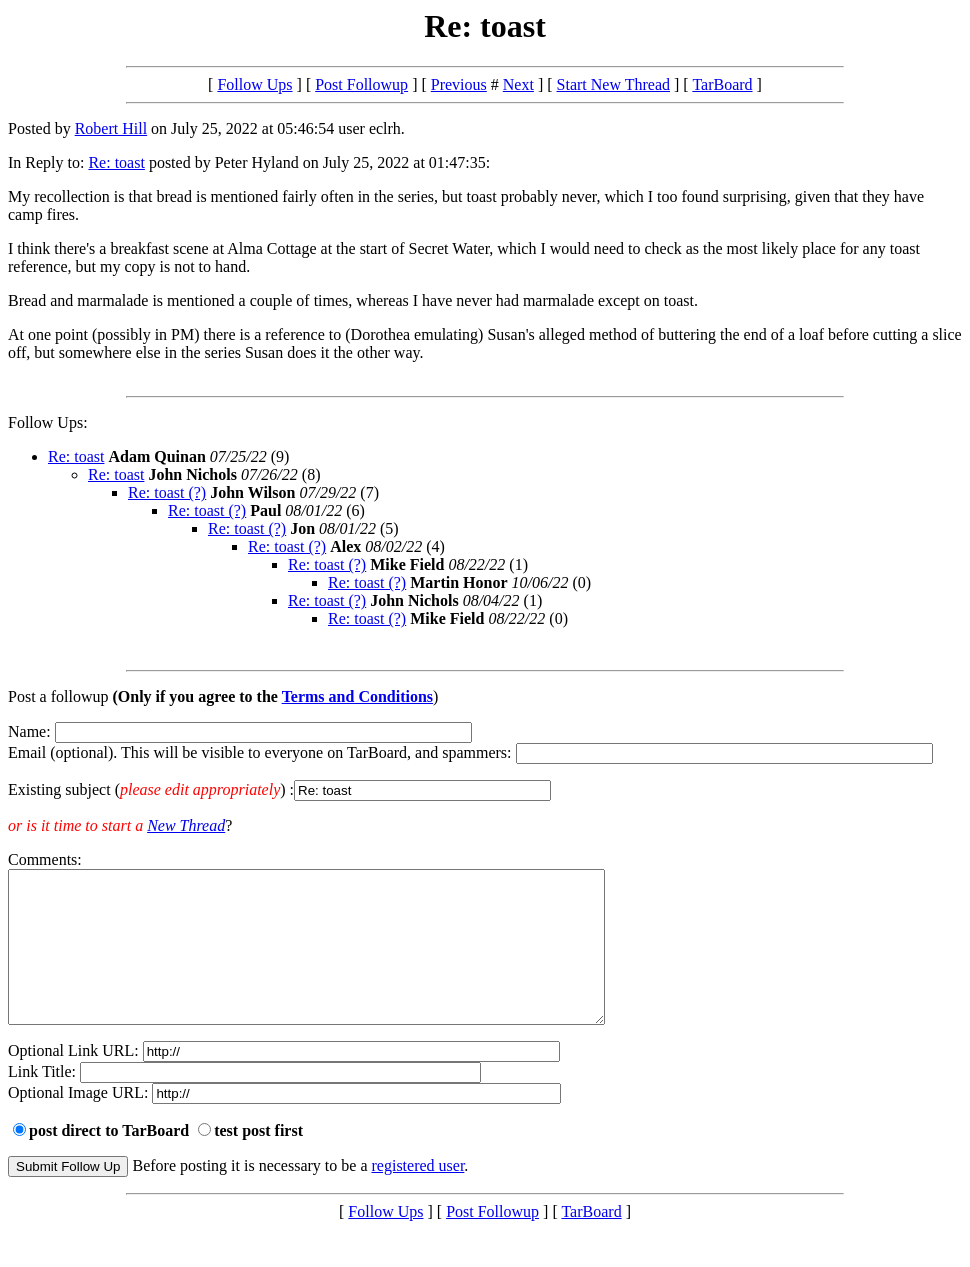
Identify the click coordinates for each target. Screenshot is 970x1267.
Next (518, 84)
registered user (418, 1195)
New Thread (186, 825)
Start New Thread (613, 84)
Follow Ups (254, 84)
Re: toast (116, 162)
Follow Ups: (48, 422)
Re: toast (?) (167, 492)
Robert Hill (111, 128)
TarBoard (722, 84)
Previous (459, 84)
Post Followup (361, 84)
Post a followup (58, 696)
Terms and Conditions (357, 696)
